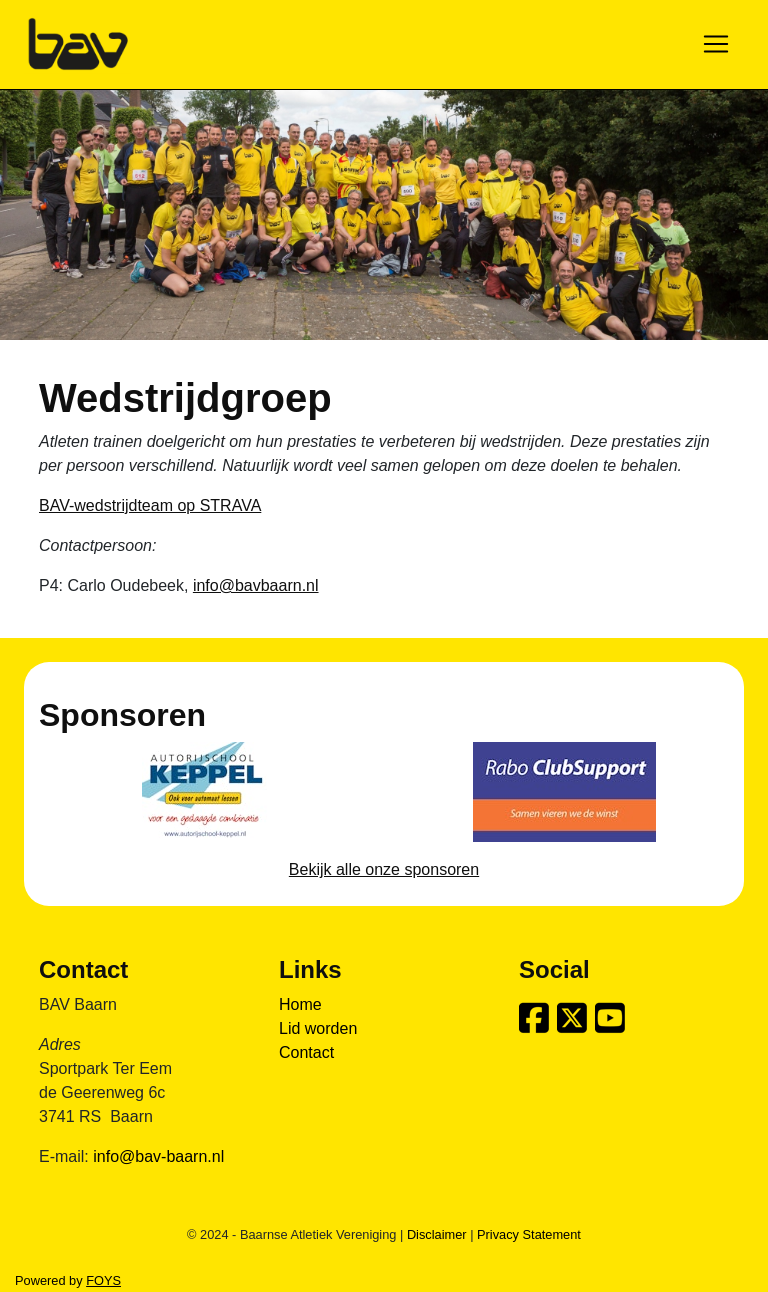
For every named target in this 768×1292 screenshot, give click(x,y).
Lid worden (318, 1028)
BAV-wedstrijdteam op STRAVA (150, 505)
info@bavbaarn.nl (256, 585)
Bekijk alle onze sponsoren (384, 869)
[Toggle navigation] (716, 44)
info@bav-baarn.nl (158, 1156)
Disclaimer (437, 1234)
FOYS (103, 1280)
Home (300, 1004)
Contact (306, 1052)
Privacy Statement (529, 1234)
